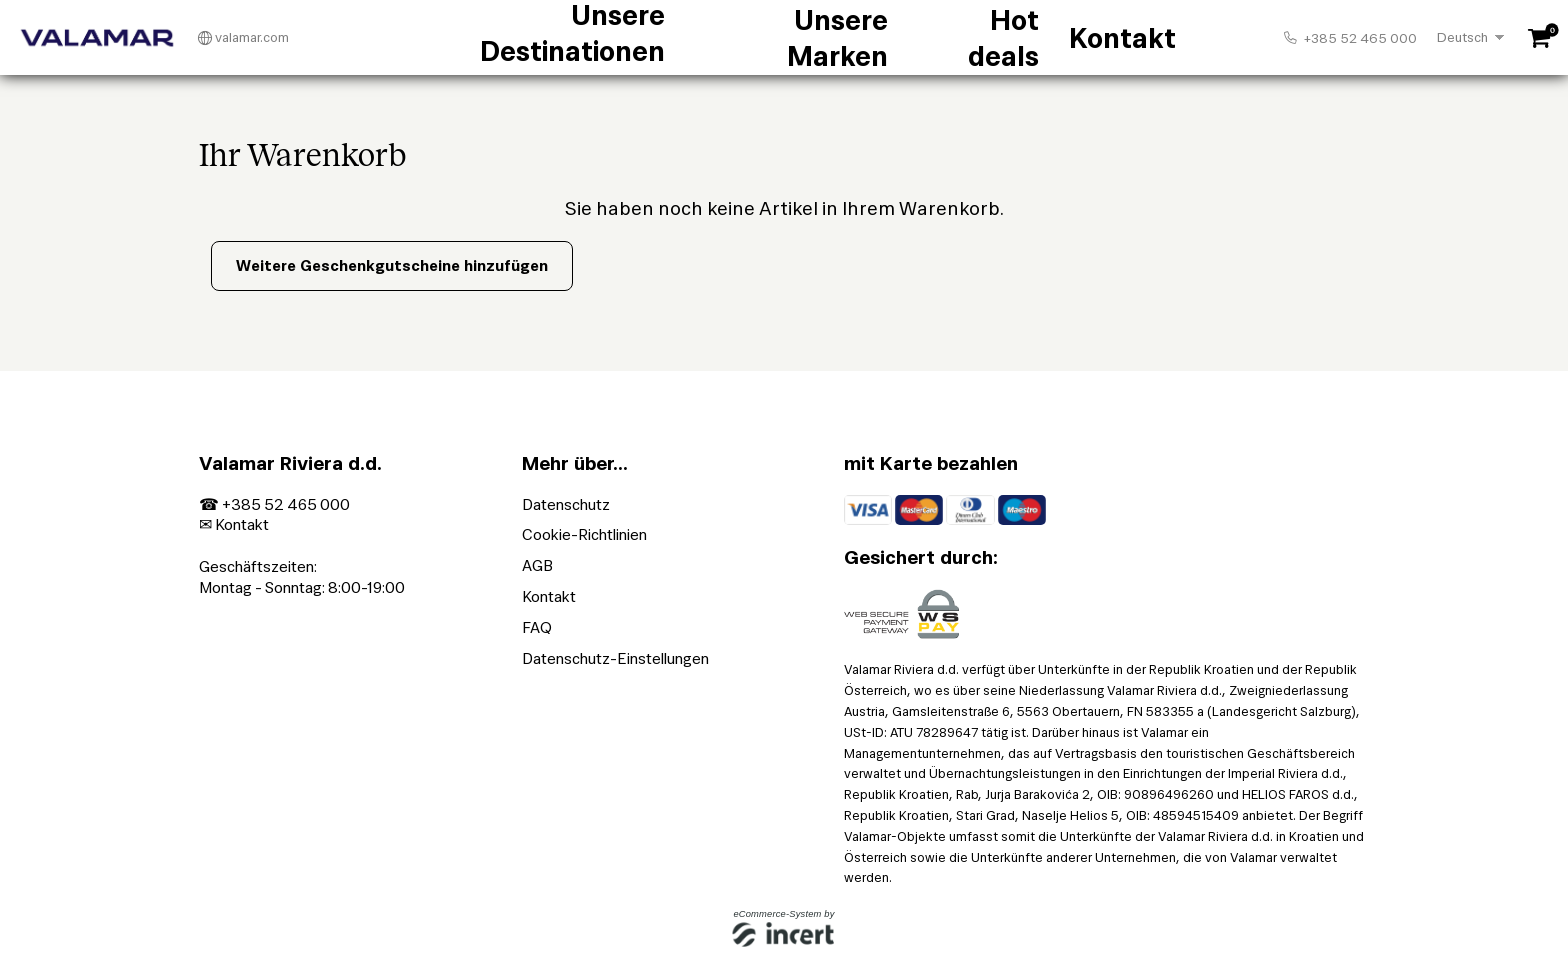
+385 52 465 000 (1350, 38)
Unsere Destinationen (615, 38)
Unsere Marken (784, 38)
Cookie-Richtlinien (584, 534)
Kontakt (1005, 38)
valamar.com (243, 38)
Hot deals (907, 38)
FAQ (537, 627)
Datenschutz (566, 504)
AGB (537, 565)
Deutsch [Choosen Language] (1462, 37)
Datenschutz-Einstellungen (615, 658)
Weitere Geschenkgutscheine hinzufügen (392, 265)
